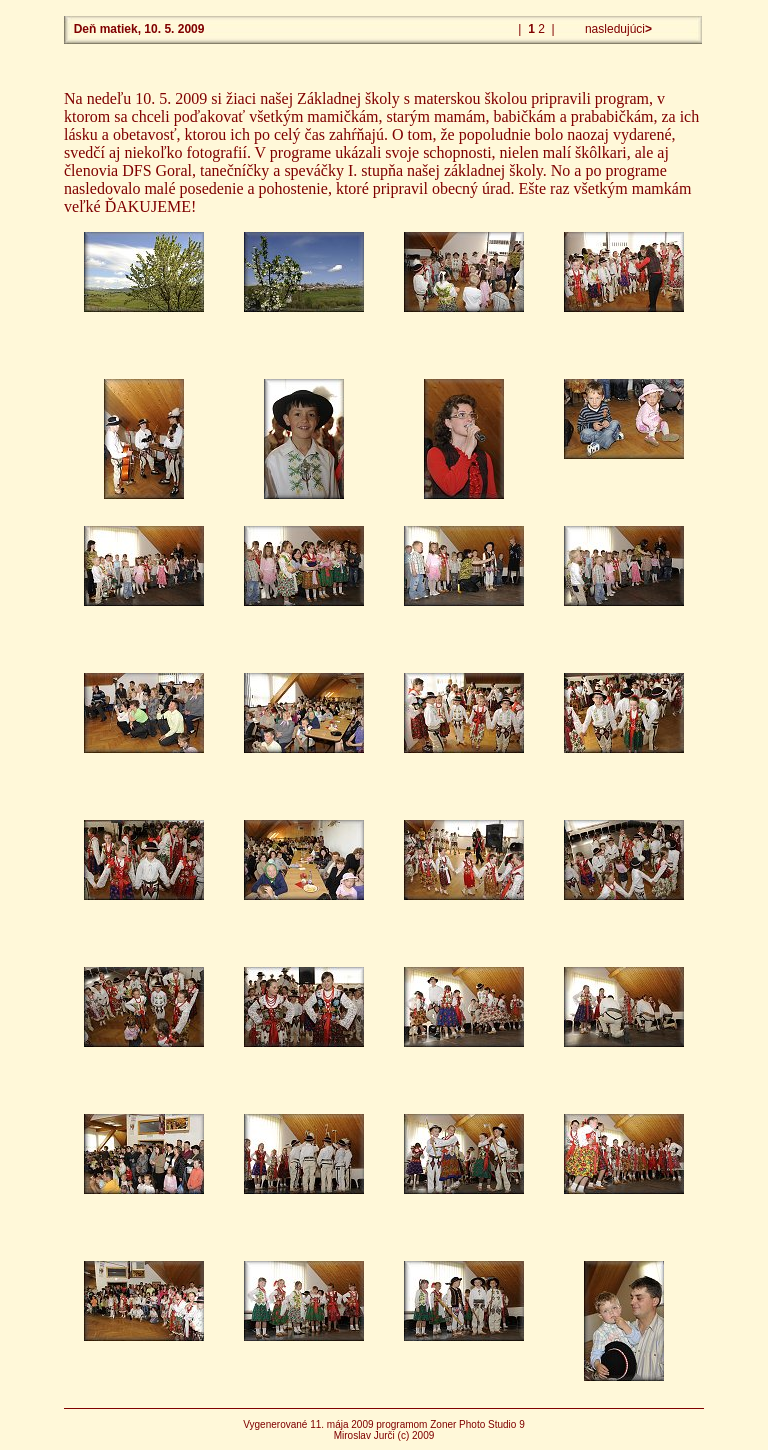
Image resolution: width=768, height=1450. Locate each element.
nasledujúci (617, 29)
